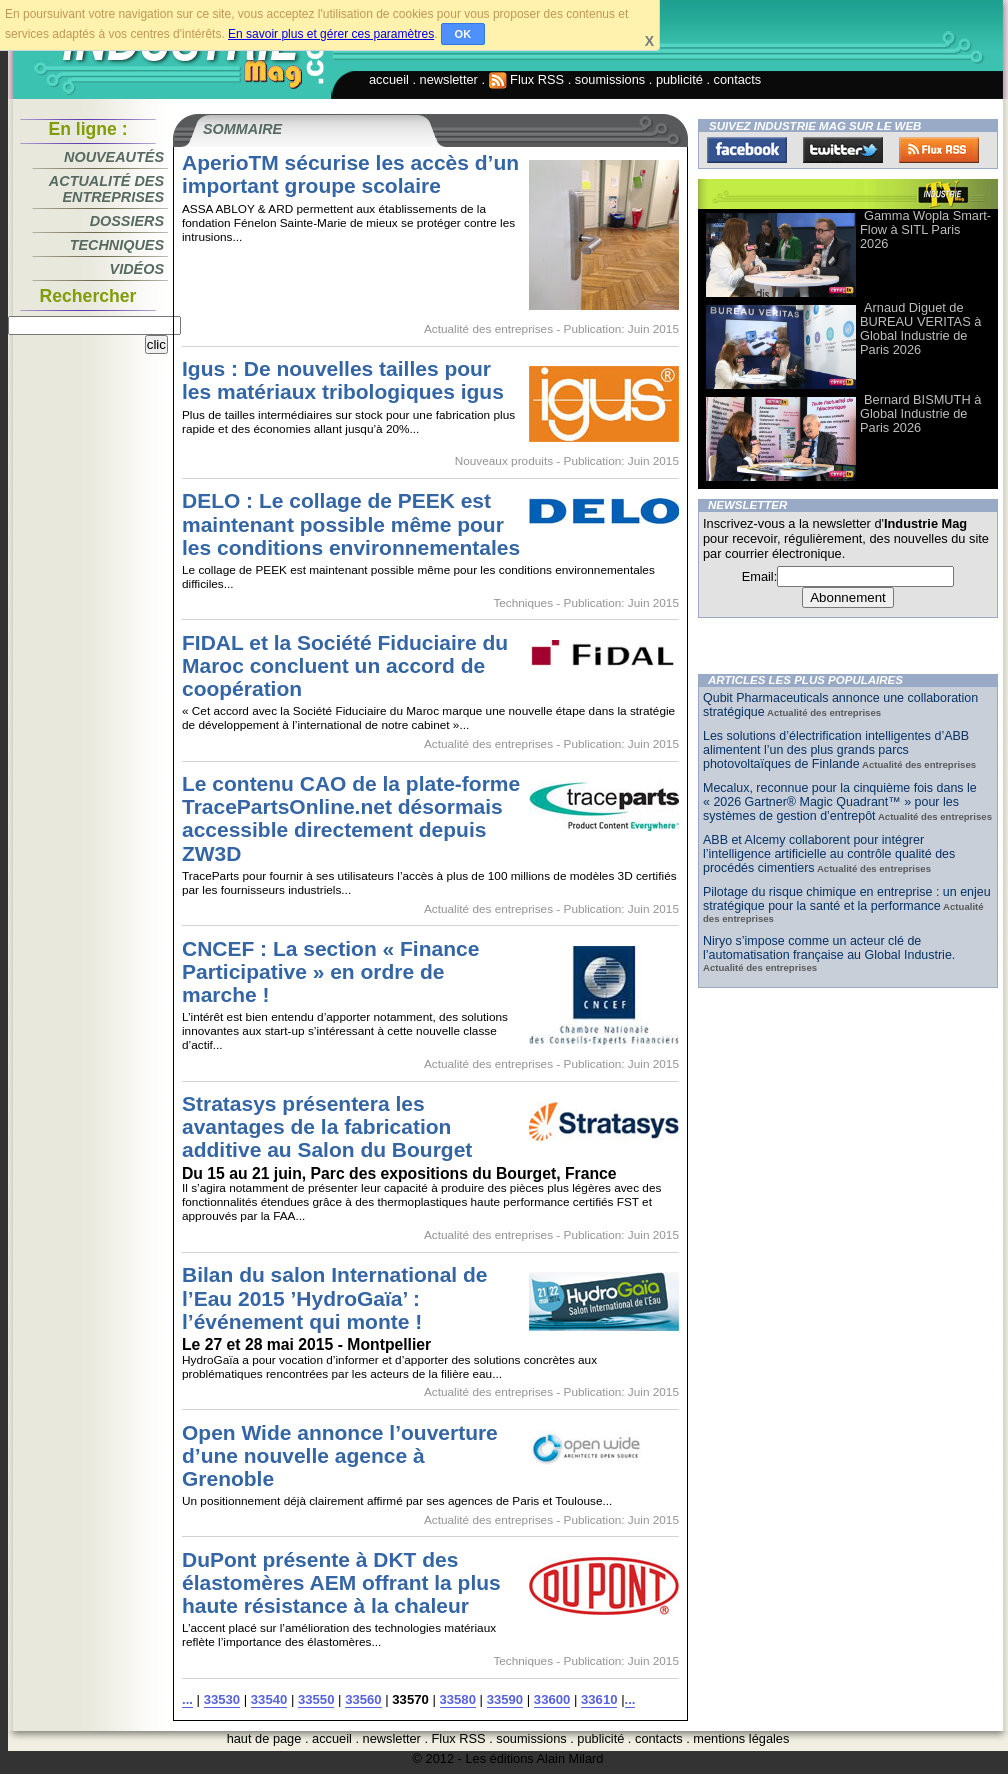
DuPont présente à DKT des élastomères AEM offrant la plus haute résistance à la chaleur (341, 1582)
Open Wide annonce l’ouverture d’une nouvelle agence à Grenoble (340, 1455)
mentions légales (741, 1738)
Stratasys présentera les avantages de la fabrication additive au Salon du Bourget (327, 1126)
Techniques (117, 245)
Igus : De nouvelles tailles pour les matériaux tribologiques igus (343, 380)
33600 (552, 1699)
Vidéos (137, 269)
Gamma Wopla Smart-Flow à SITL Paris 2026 (925, 229)
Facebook (747, 150)
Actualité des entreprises (106, 189)
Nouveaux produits (504, 461)
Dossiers (127, 221)
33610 (599, 1699)
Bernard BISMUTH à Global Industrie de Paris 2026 (920, 413)
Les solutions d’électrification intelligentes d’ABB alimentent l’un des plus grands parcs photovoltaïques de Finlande (836, 750)
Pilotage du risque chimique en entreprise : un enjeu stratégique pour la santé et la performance (847, 899)
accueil (389, 79)
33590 (505, 1699)
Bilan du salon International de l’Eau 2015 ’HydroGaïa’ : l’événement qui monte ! (334, 1297)
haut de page (264, 1738)
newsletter (449, 79)
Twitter (843, 150)
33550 (316, 1699)
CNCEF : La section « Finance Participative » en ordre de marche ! (330, 971)
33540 (269, 1699)
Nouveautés (114, 157)
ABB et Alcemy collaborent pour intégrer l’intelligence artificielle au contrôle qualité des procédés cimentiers (829, 854)
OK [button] (463, 34)
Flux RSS (527, 79)
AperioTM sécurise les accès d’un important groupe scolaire (350, 174)
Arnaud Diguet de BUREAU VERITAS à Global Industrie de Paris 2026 (920, 328)
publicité (679, 79)
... (187, 1699)
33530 (222, 1699)
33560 (363, 1699)
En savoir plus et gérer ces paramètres (331, 34)
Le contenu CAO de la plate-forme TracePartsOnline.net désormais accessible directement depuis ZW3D (351, 818)
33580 (458, 1699)
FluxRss (939, 150)
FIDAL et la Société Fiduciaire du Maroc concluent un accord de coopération (345, 665)
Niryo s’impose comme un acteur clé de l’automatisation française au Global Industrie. (829, 948)
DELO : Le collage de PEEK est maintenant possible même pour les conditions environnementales (351, 523)
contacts (738, 79)
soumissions (610, 79)
